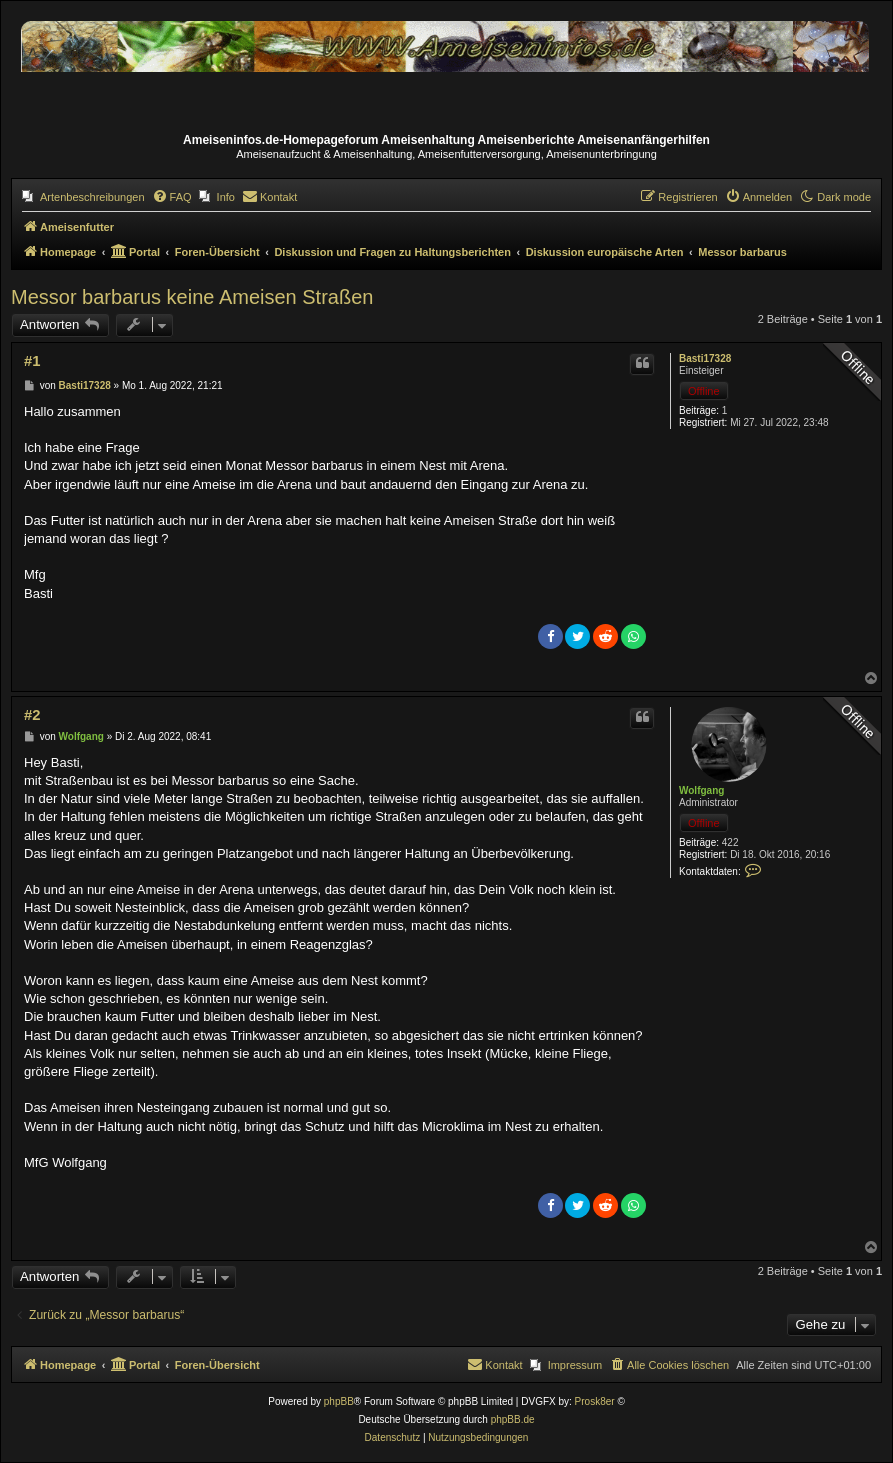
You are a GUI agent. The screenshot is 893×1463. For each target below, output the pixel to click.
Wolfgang (701, 790)
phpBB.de (513, 1419)
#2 (32, 715)
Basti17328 (705, 358)
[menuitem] (83, 197)
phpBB (339, 1401)
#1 (32, 361)
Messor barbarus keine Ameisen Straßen (192, 297)
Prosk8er (595, 1401)
